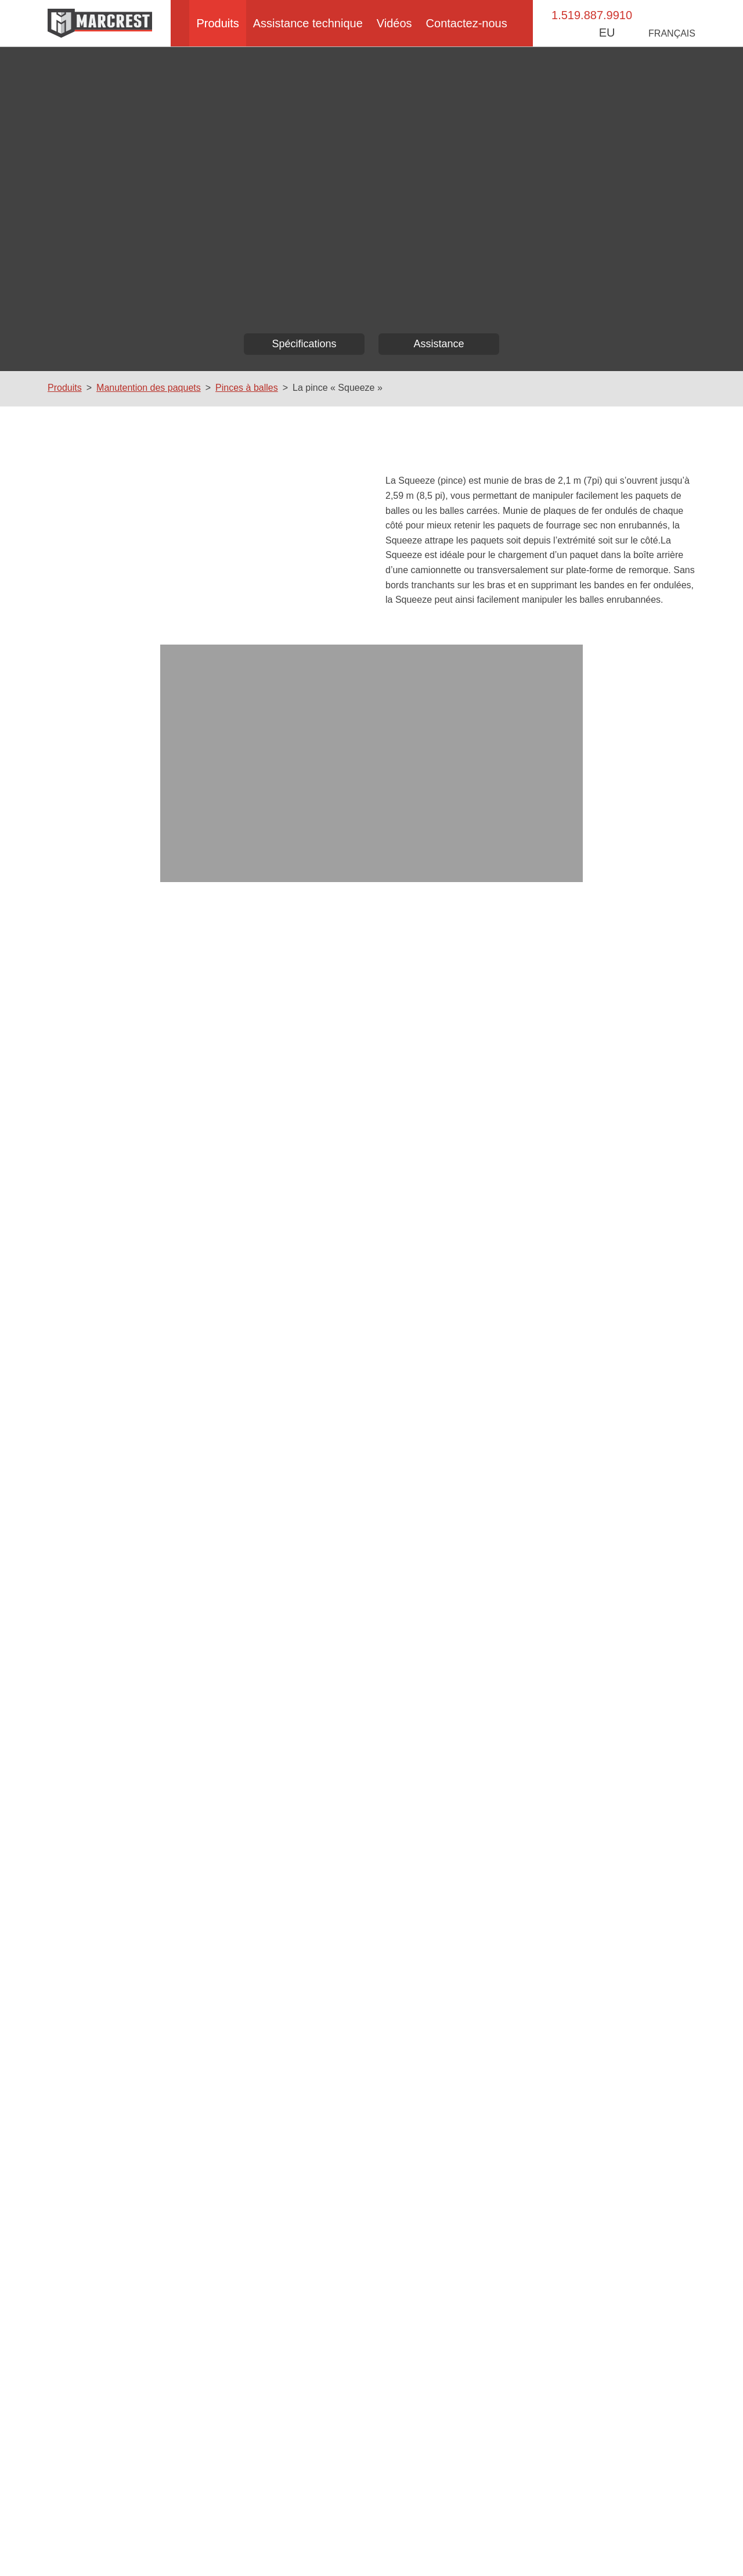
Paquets (338, 2444)
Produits (214, 23)
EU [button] (621, 32)
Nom (88, 1446)
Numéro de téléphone (122, 1553)
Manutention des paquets (148, 387)
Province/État (106, 1659)
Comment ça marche (362, 2458)
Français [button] (673, 33)
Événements (567, 2444)
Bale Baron (123, 2458)
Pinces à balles (245, 387)
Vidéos (397, 23)
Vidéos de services (357, 2509)
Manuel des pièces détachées (377, 2497)
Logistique (342, 2471)
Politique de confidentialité (478, 2541)
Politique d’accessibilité (372, 2541)
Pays (89, 1605)
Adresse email (108, 1499)
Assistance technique (307, 23)
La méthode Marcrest (142, 2483)
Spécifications (304, 344)
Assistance (439, 344)
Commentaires (418, 1446)
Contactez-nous (472, 23)
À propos (119, 2444)
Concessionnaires (576, 2458)
